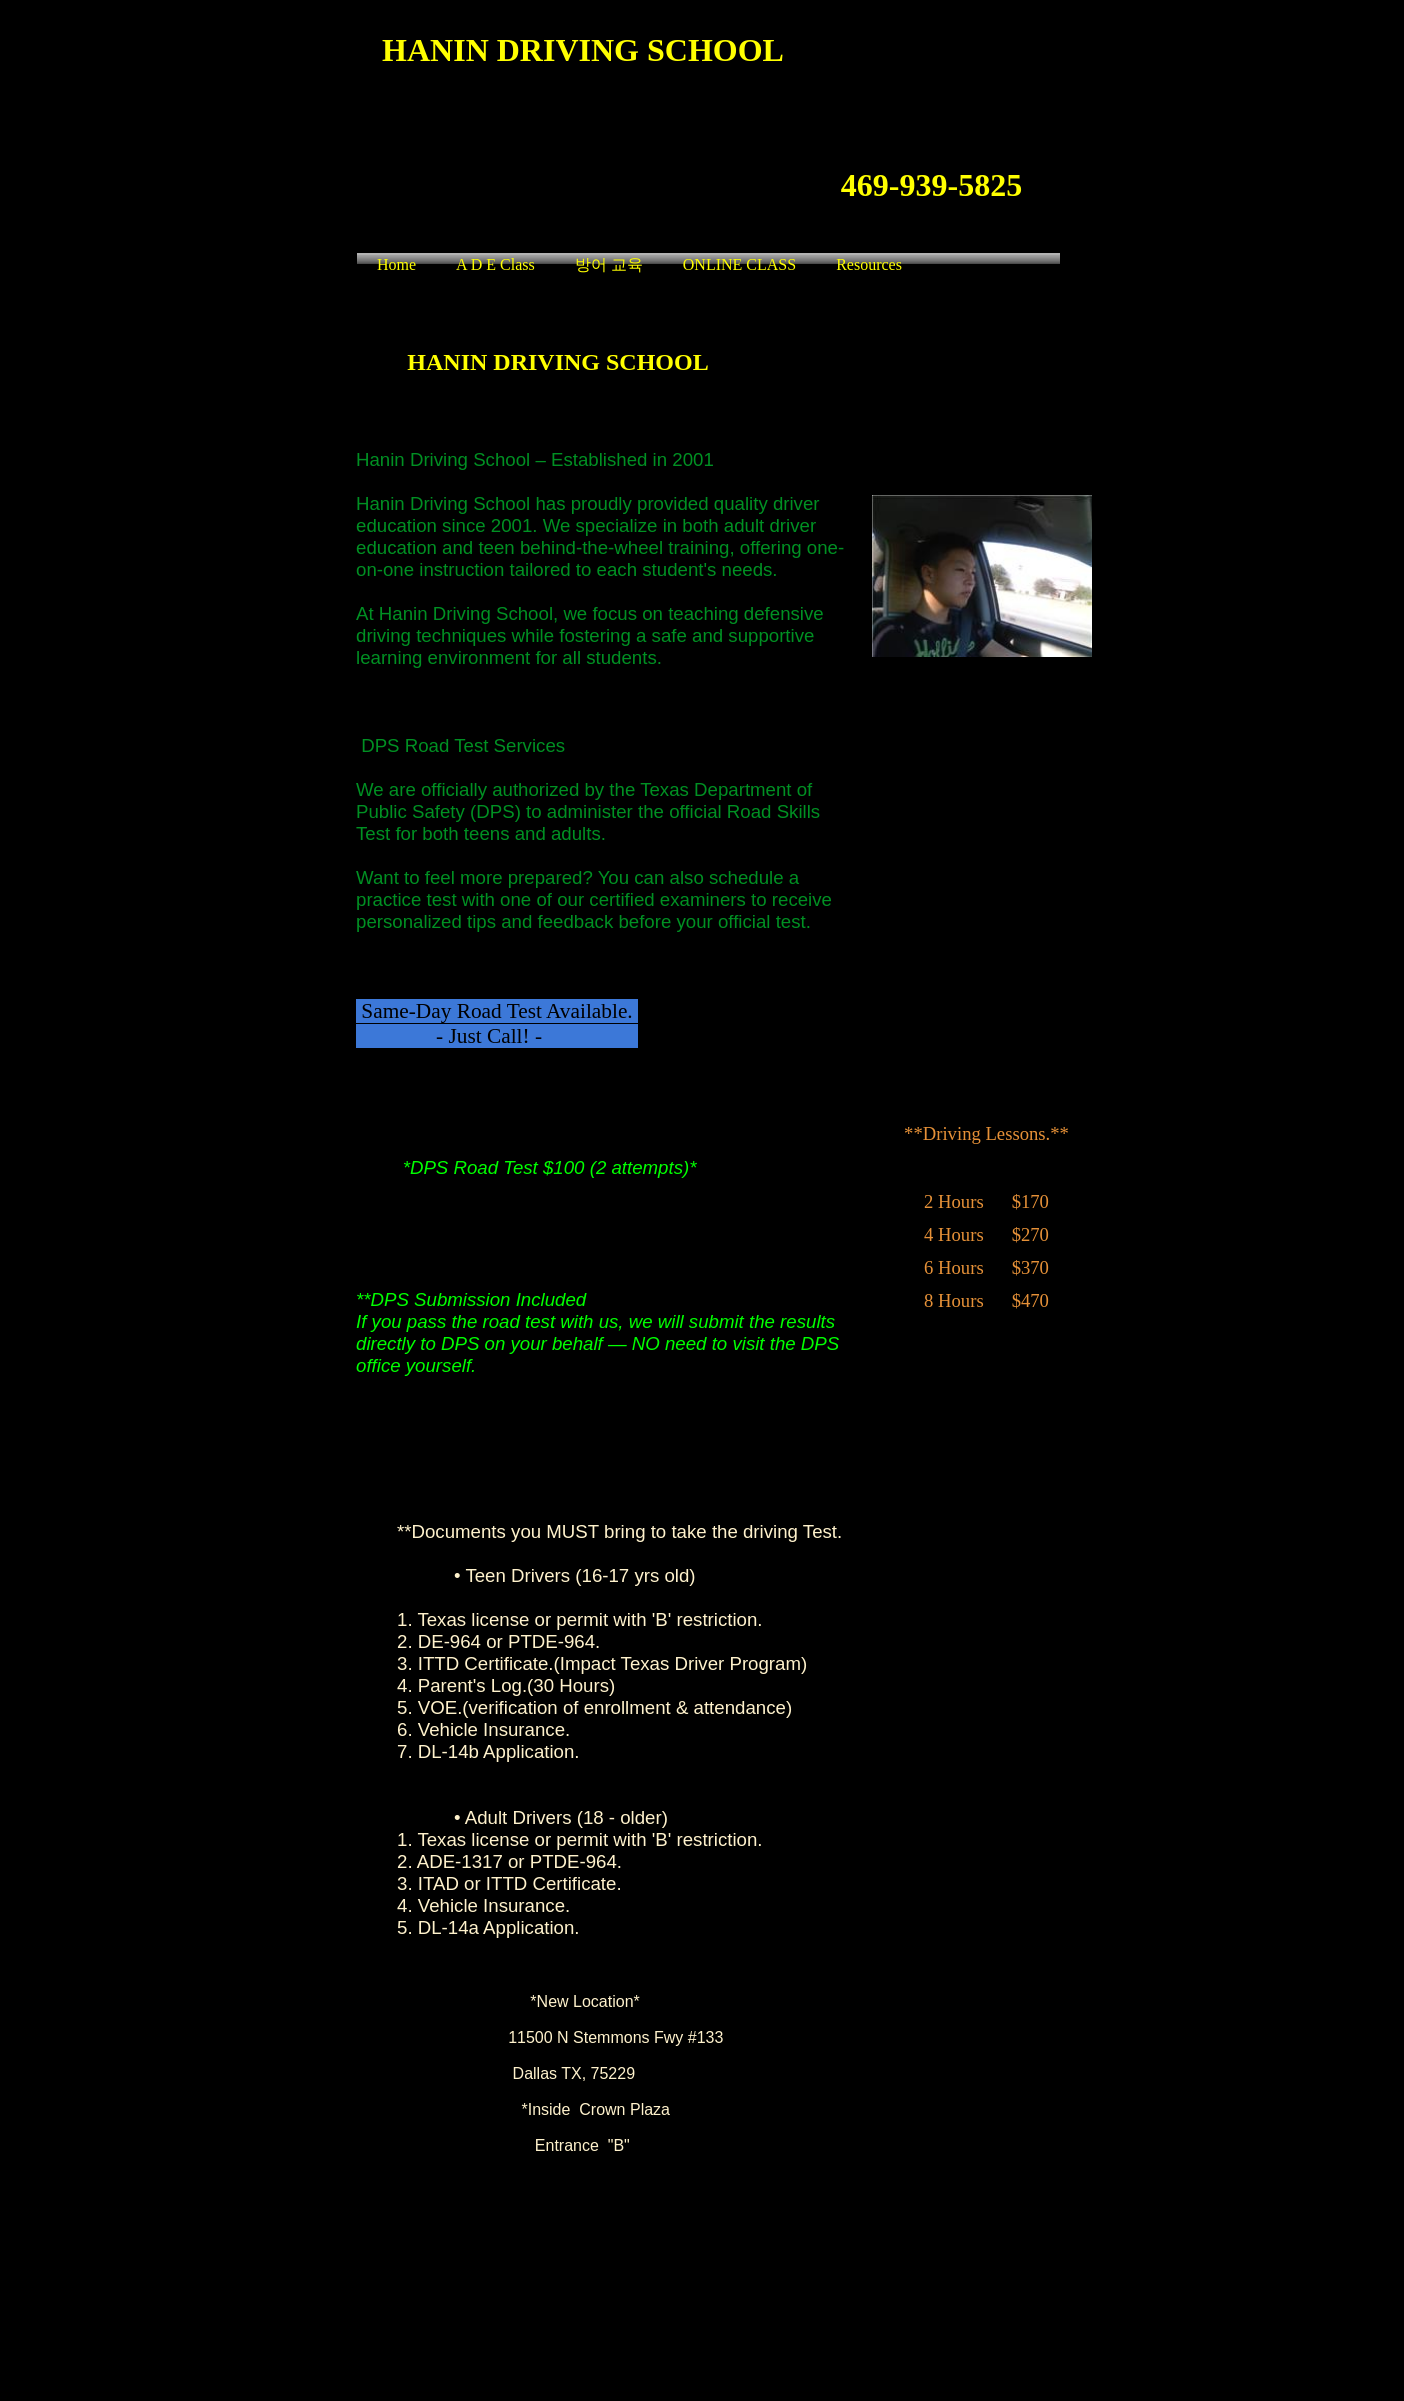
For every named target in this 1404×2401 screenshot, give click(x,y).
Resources (869, 264)
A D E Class (495, 264)
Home (396, 264)
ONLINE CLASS (739, 264)
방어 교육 (609, 264)
